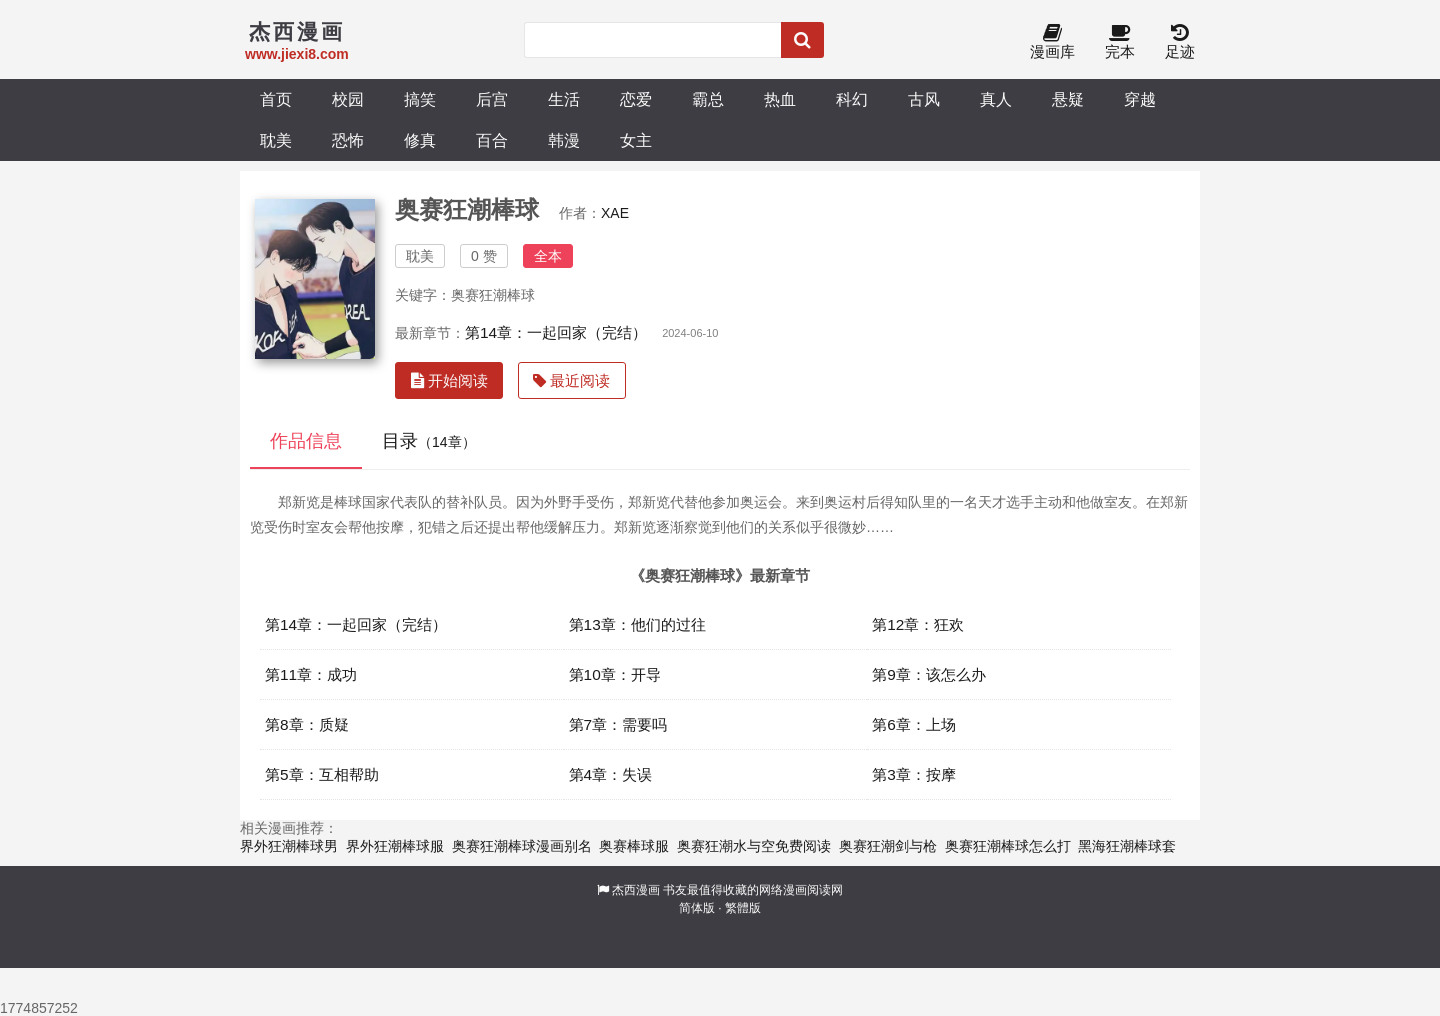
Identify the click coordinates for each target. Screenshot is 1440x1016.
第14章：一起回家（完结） (556, 332)
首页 (276, 99)
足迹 (1180, 42)
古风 (924, 99)
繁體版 (743, 908)
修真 (420, 140)
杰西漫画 (636, 890)
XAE (615, 213)
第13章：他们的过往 (637, 624)
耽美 (276, 140)
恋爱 (636, 99)
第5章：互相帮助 (322, 774)
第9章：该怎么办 (929, 674)
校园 (348, 99)
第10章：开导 (615, 674)
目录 (429, 441)
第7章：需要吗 (618, 724)
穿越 (1140, 99)
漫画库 (1052, 42)
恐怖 (348, 140)
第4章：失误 (611, 774)
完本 (1120, 42)
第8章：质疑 (307, 724)
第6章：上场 (914, 724)
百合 (492, 140)
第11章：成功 (311, 674)
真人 (996, 99)
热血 (780, 99)
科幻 (852, 99)
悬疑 (1068, 99)
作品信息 (306, 441)
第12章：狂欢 (918, 624)
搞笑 (420, 99)
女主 (636, 140)
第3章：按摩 (914, 774)
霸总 (708, 99)
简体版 (697, 908)
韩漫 (564, 140)
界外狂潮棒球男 (289, 846)
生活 (564, 99)
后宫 (492, 99)
